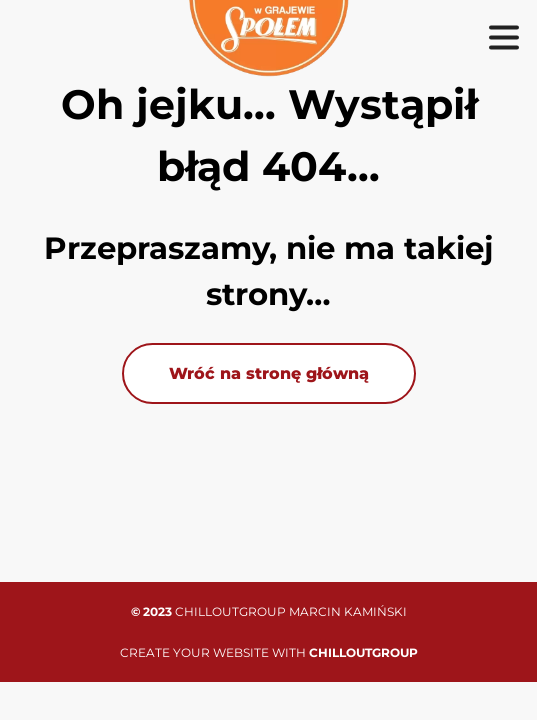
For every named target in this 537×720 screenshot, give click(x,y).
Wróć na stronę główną (269, 373)
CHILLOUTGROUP (363, 652)
